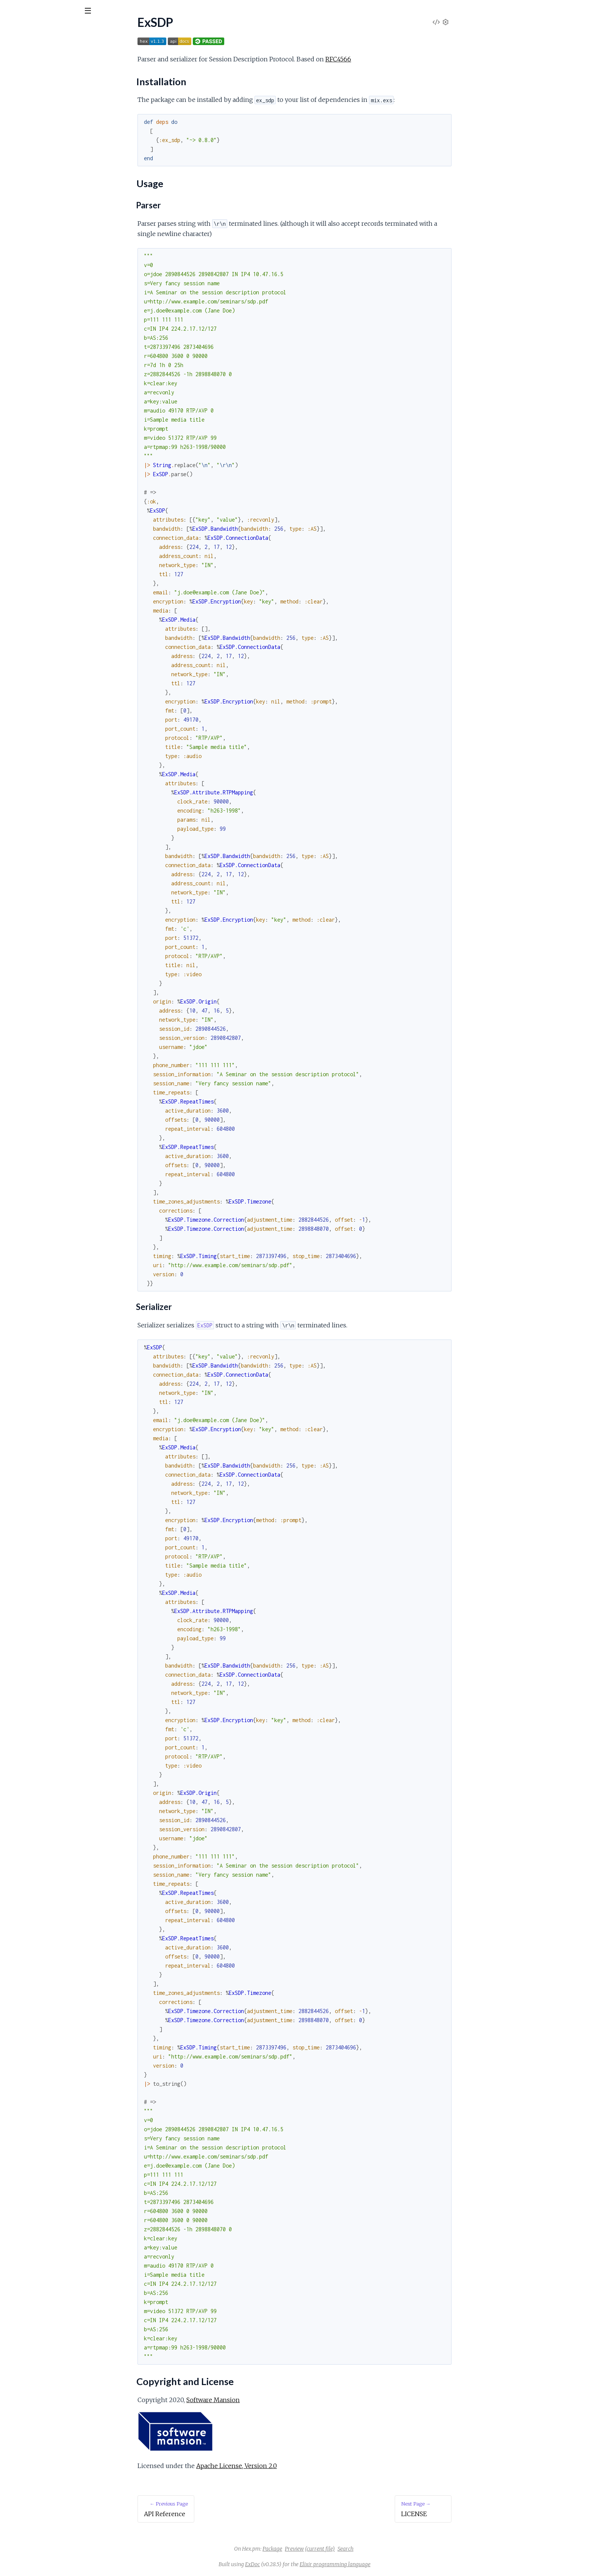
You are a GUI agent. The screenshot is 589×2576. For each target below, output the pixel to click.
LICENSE (18, 130)
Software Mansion (270, 2400)
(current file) (377, 2548)
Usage (20, 108)
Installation (26, 99)
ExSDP (19, 29)
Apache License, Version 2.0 (293, 2466)
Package (329, 2548)
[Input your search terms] (57, 11)
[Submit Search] (11, 11)
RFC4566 (395, 59)
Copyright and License (41, 117)
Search (402, 2549)
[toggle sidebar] (103, 12)
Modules (45, 53)
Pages (16, 53)
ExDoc (309, 2564)
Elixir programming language (391, 2564)
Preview (351, 2548)
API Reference (25, 76)
